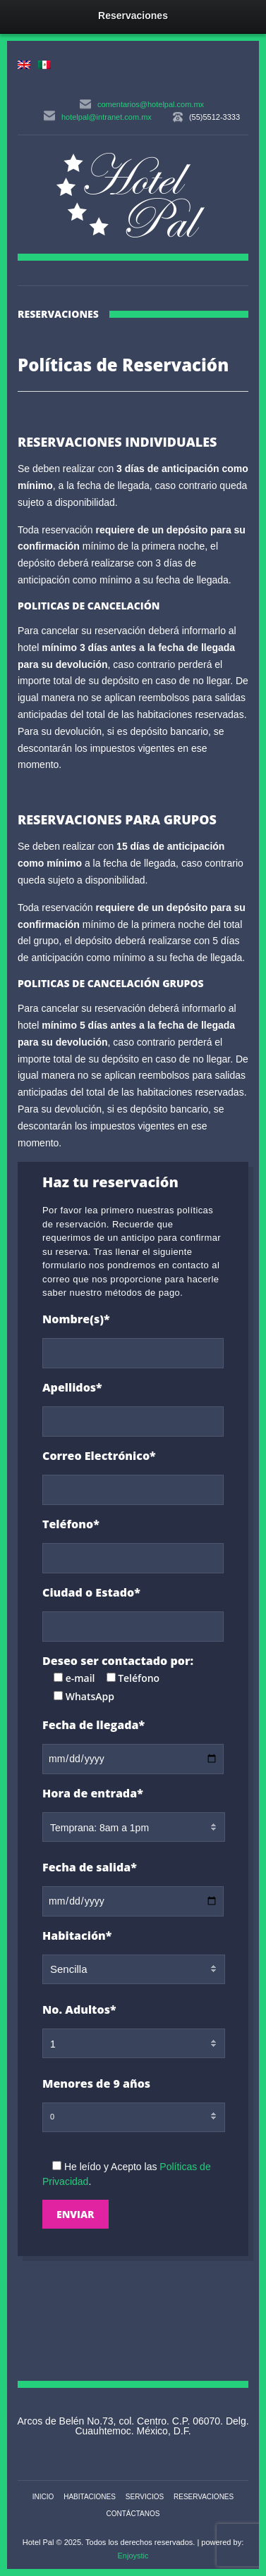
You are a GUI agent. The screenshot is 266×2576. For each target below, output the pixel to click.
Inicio (43, 2497)
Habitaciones (90, 2497)
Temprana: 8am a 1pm (99, 1827)
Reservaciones (204, 2497)
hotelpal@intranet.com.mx (106, 117)
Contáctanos (133, 2514)
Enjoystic (132, 2555)
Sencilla (68, 1969)
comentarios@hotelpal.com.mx (150, 104)
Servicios (145, 2497)
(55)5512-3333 (214, 117)
